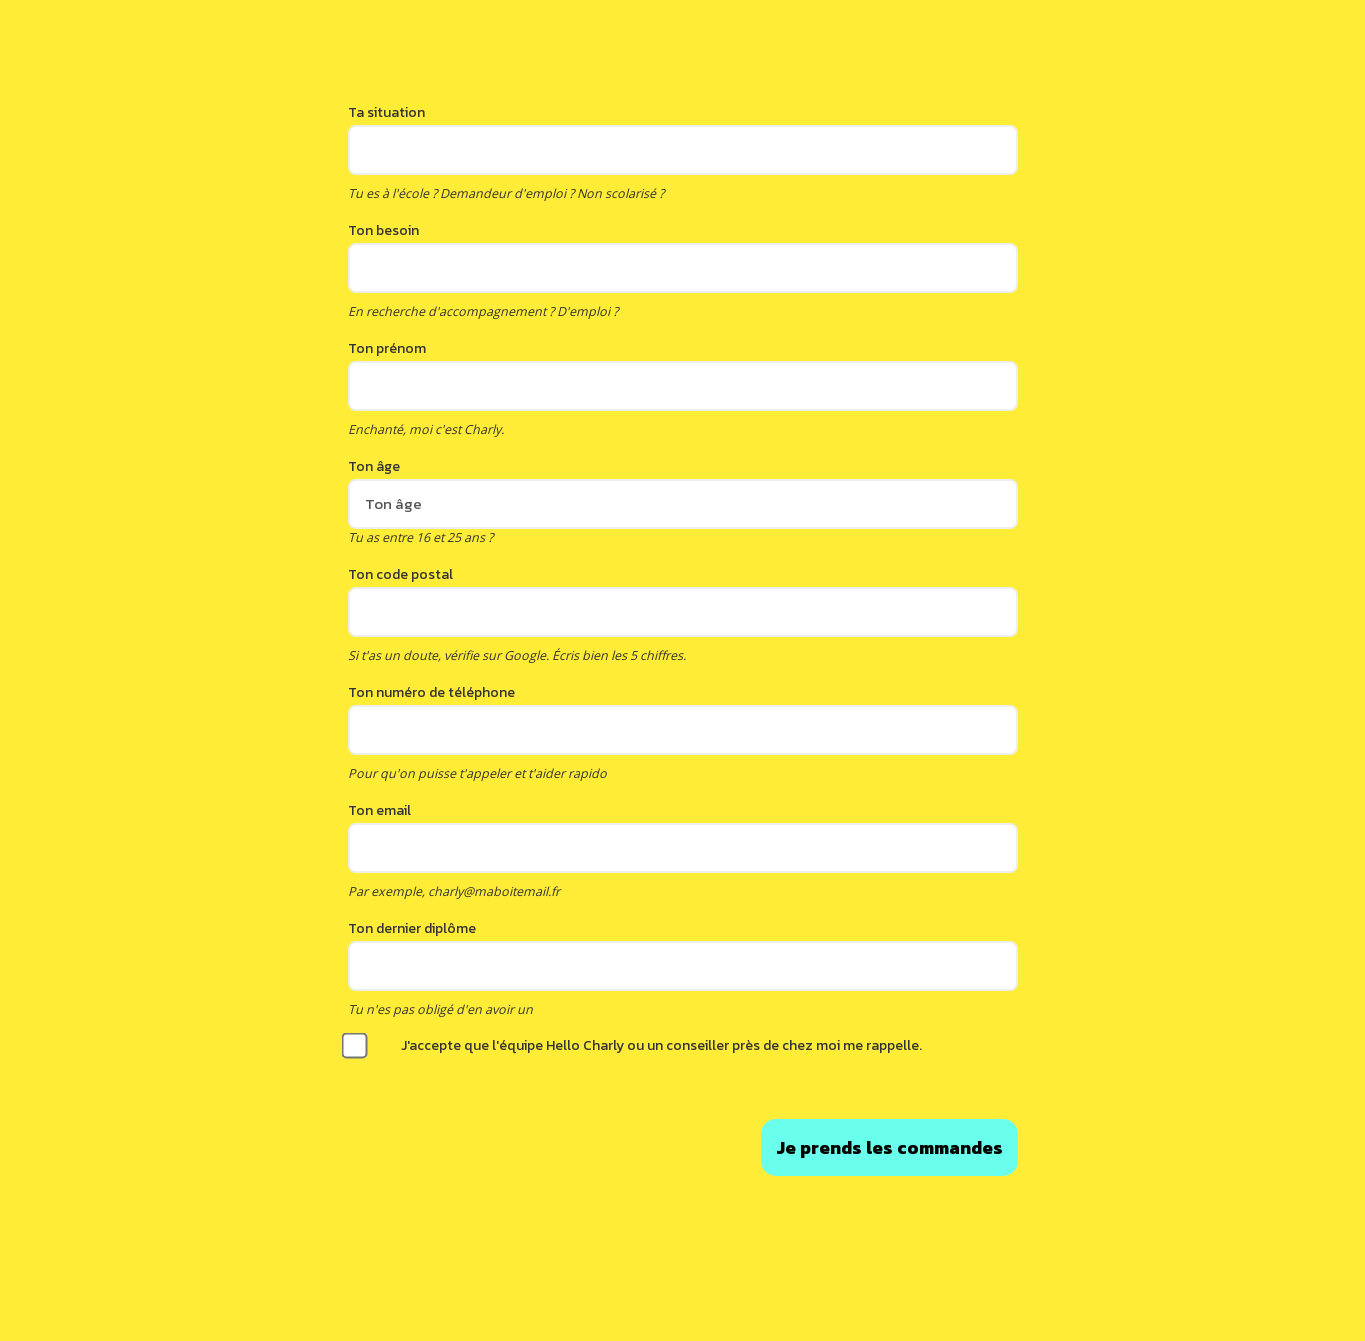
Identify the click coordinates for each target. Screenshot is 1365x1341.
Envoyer (889, 1147)
